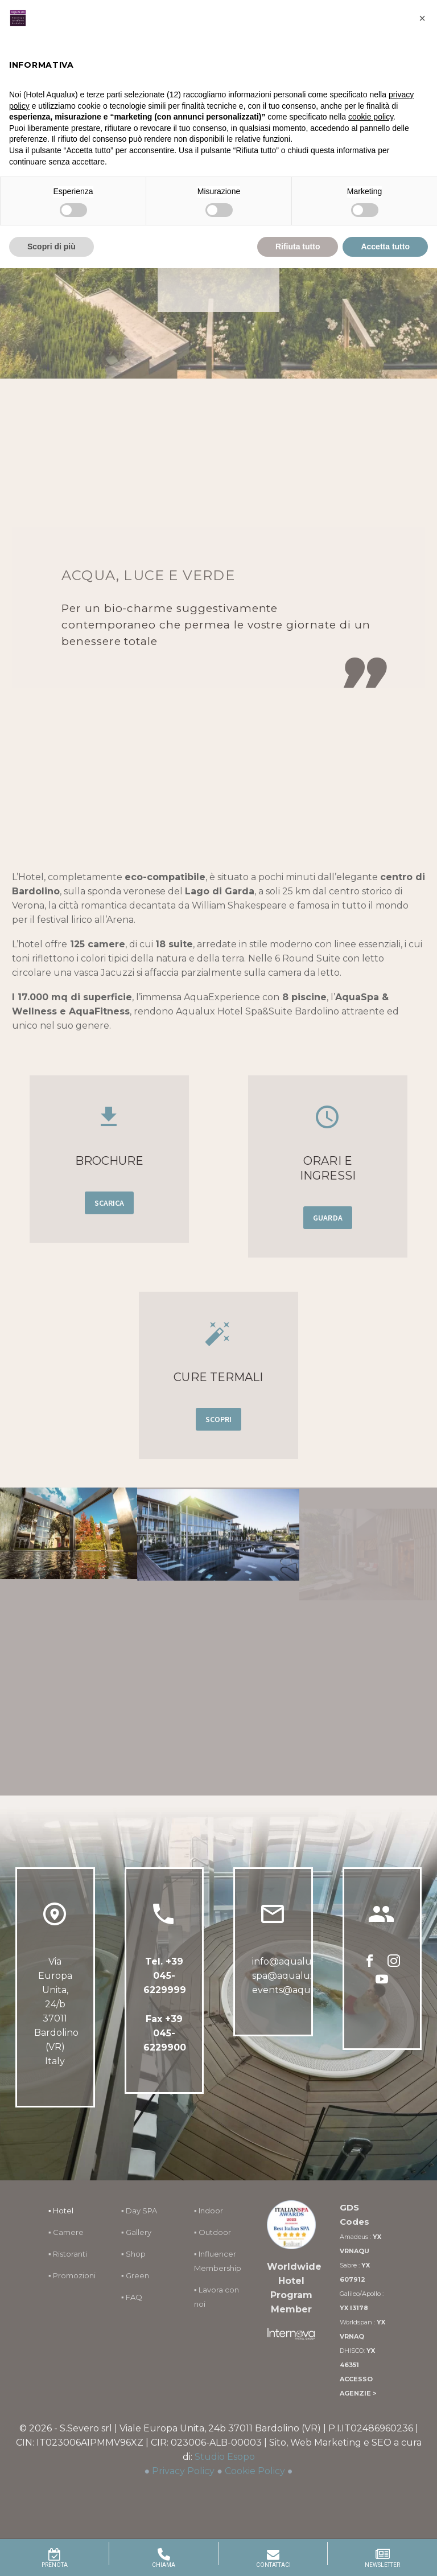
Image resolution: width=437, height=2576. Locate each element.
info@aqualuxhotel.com (307, 1961)
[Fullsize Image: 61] (68, 1555)
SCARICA (109, 1203)
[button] (422, 18)
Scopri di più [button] (51, 246)
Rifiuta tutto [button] (297, 246)
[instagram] (393, 1965)
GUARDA (328, 1218)
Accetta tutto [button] (385, 246)
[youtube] (382, 1983)
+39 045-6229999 (164, 1975)
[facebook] (370, 1965)
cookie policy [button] (370, 116)
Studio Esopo (225, 2456)
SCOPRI (218, 1419)
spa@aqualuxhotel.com (306, 1975)
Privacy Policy (183, 2471)
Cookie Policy (255, 2471)
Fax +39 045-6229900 (164, 2033)
